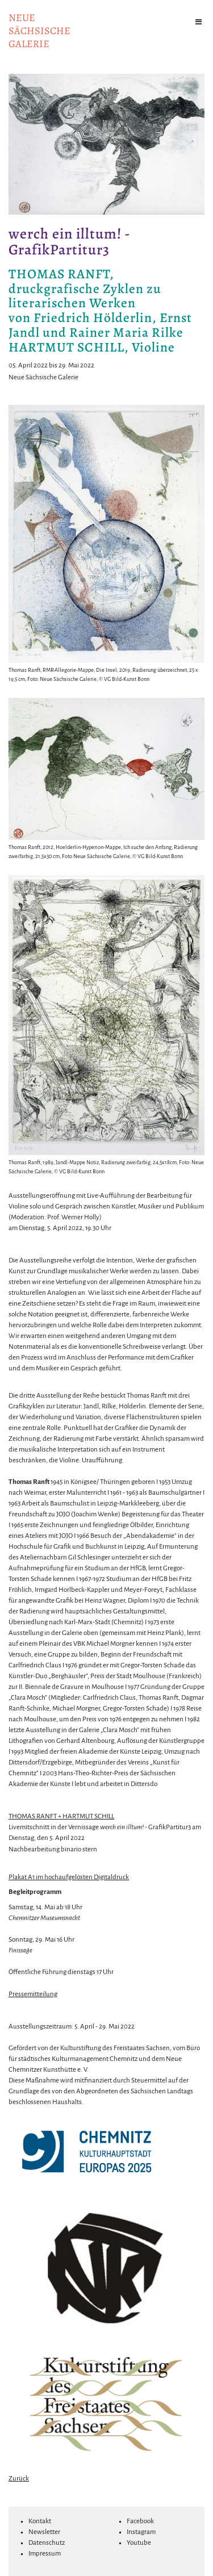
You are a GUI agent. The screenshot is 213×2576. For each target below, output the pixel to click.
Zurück (19, 2478)
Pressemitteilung (33, 1994)
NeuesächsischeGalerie (39, 31)
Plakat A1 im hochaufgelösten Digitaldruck (69, 1877)
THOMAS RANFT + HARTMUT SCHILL (61, 1816)
